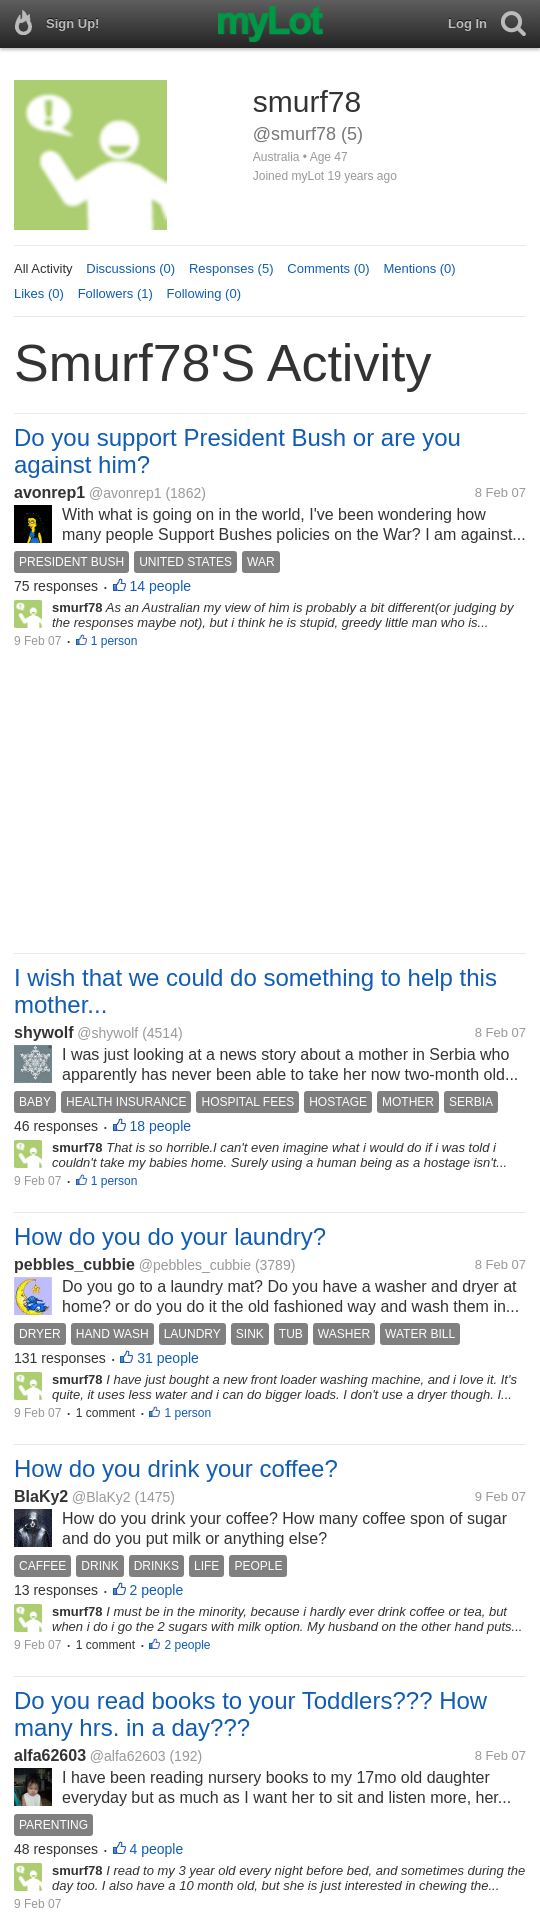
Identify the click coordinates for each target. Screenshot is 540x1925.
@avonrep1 (125, 493)
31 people (168, 1358)
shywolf (44, 1032)
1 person (114, 641)
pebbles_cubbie (74, 1264)
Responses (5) (231, 268)
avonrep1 (49, 492)
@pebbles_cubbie (195, 1265)
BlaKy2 (41, 1496)
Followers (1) (115, 293)
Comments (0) (328, 268)
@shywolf (107, 1033)
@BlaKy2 (101, 1497)
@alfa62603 (128, 1756)
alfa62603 (50, 1755)
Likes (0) (39, 293)
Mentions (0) (419, 268)
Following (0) (204, 293)
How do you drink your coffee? (176, 1468)
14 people (161, 586)
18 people (161, 1126)
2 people (157, 1590)
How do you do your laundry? (170, 1236)
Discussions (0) (130, 268)
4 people (157, 1849)
